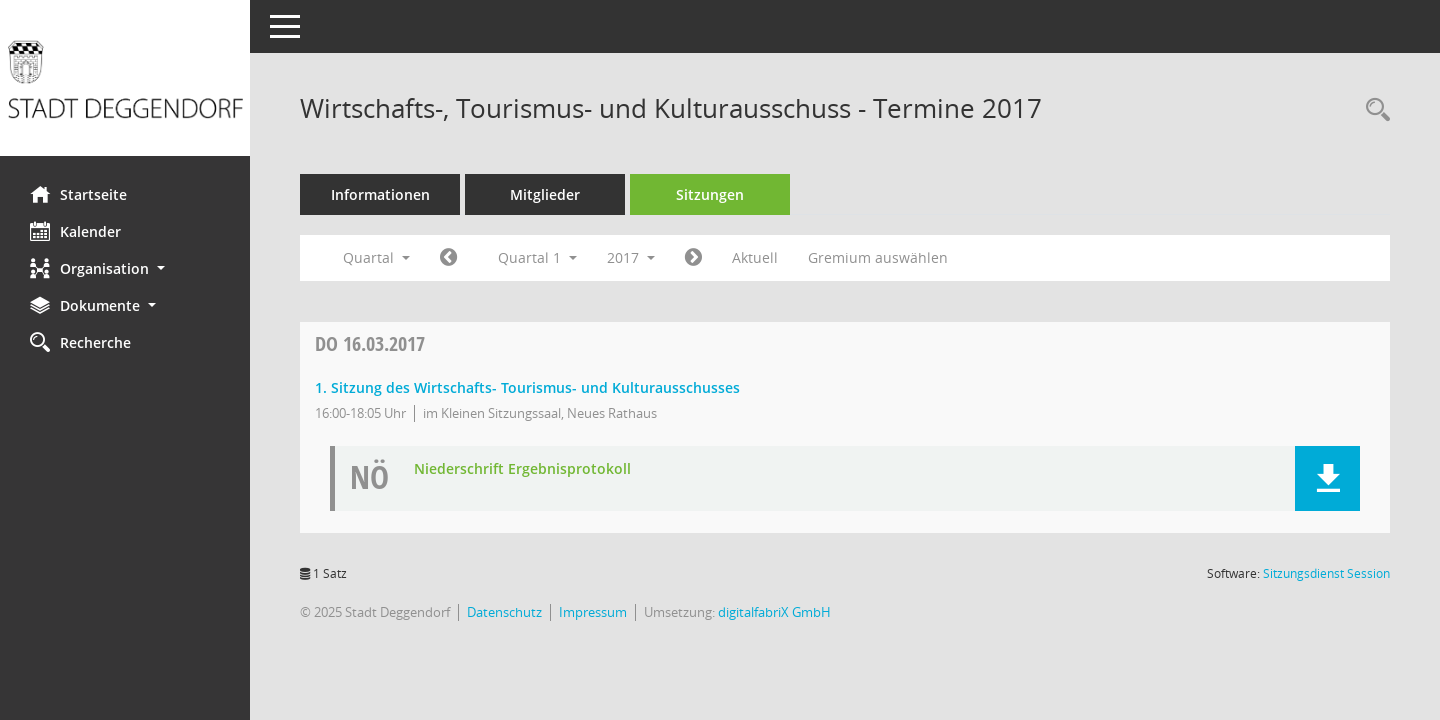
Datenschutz (504, 612)
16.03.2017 (370, 343)
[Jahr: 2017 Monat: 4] (693, 258)
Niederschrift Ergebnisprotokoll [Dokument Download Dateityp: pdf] (522, 469)
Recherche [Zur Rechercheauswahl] (80, 342)
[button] (125, 268)
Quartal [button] (376, 257)
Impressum (593, 612)
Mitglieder (545, 194)
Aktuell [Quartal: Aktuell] (755, 257)
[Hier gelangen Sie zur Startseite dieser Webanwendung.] (125, 85)
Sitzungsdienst (1326, 573)
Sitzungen (710, 194)
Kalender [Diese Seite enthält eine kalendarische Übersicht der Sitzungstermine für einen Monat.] (75, 231)
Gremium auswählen (878, 257)
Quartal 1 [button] (537, 257)
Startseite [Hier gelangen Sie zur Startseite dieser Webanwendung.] (78, 194)
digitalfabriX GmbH (774, 612)
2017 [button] (631, 257)
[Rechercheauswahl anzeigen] (1373, 110)
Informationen (380, 194)
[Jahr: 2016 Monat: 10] (448, 258)
